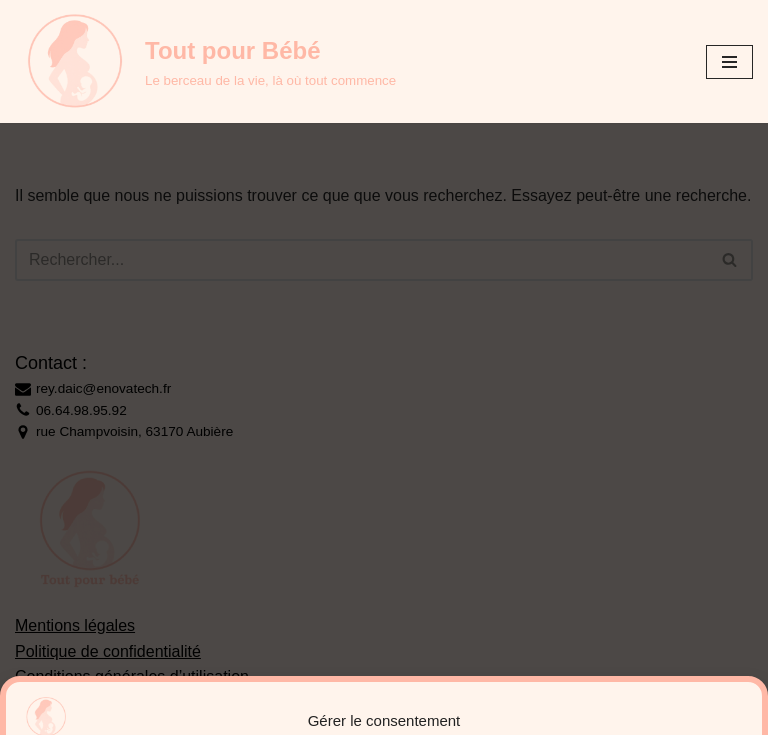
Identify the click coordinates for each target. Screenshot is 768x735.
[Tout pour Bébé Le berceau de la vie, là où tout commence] (205, 61)
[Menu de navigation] (729, 62)
